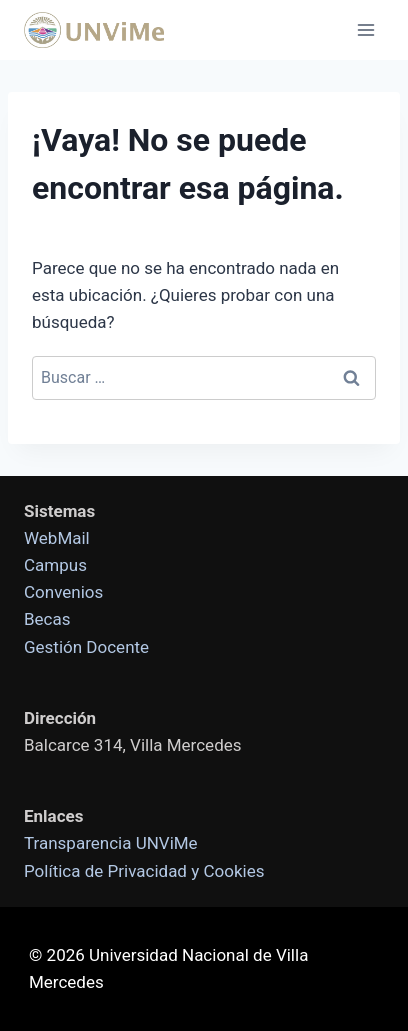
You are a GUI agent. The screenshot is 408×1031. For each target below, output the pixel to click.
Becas (47, 619)
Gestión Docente (86, 647)
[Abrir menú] (365, 29)
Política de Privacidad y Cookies (144, 871)
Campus (55, 565)
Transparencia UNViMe (111, 843)
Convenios (63, 592)
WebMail (57, 538)
